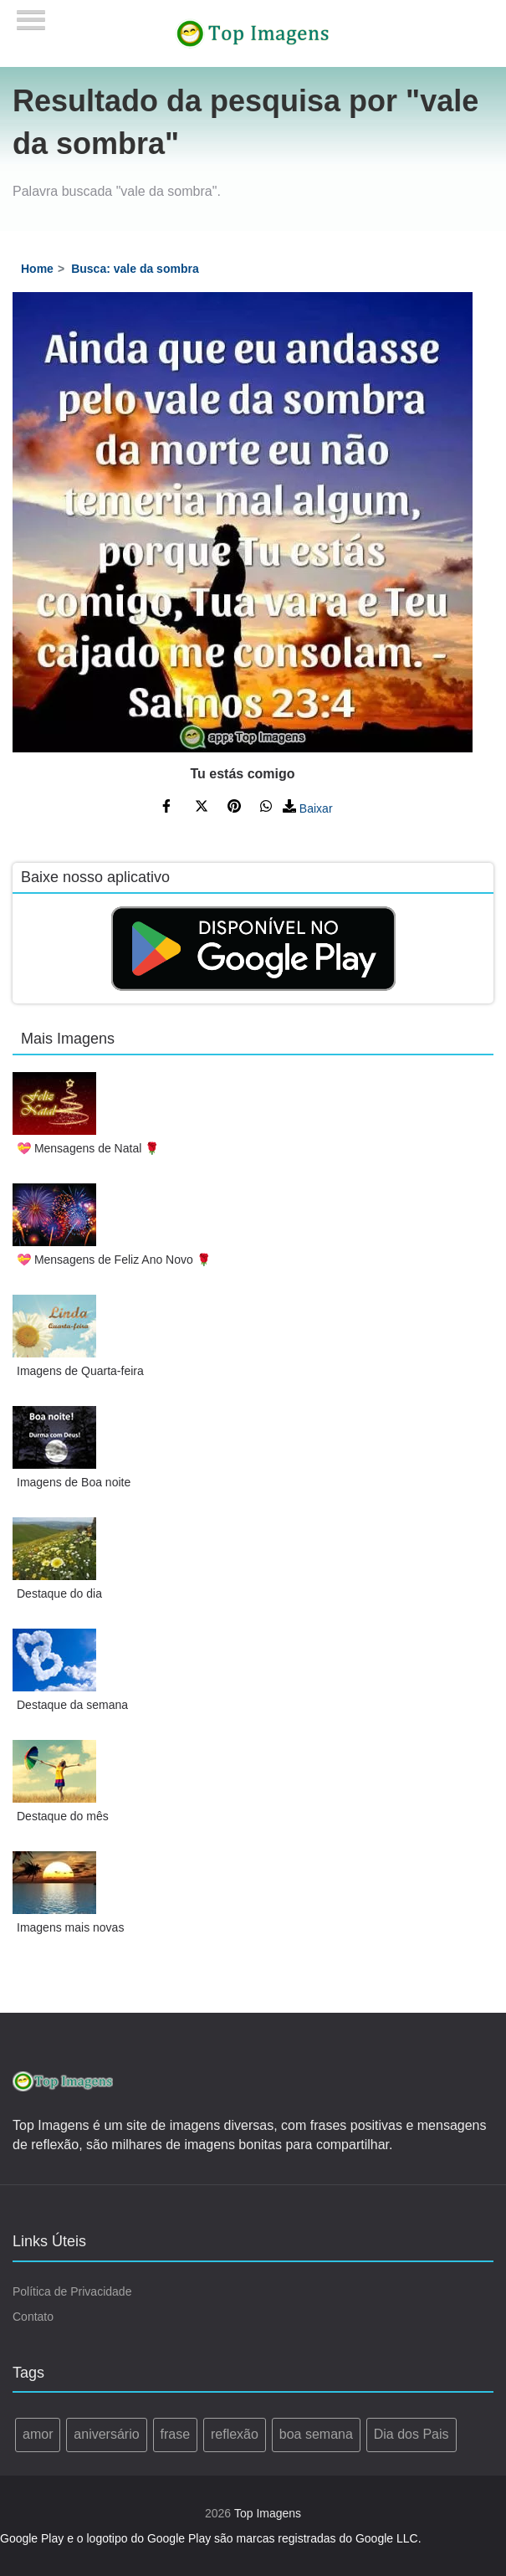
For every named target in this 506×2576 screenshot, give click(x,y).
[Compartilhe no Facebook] (168, 808)
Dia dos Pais (411, 2434)
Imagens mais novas (70, 1927)
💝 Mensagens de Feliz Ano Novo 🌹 (114, 1259)
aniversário (106, 2434)
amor (38, 2434)
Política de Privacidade (72, 2291)
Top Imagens (267, 2513)
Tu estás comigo (242, 774)
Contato (33, 2316)
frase (176, 2434)
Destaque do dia (59, 1593)
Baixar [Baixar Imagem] (308, 808)
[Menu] (31, 14)
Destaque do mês (63, 1816)
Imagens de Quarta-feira (80, 1371)
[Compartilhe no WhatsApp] (266, 808)
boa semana (316, 2434)
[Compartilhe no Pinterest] (234, 808)
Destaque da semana (72, 1704)
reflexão (234, 2434)
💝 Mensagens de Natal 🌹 (88, 1148)
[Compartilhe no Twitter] (201, 808)
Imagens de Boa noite (73, 1482)
